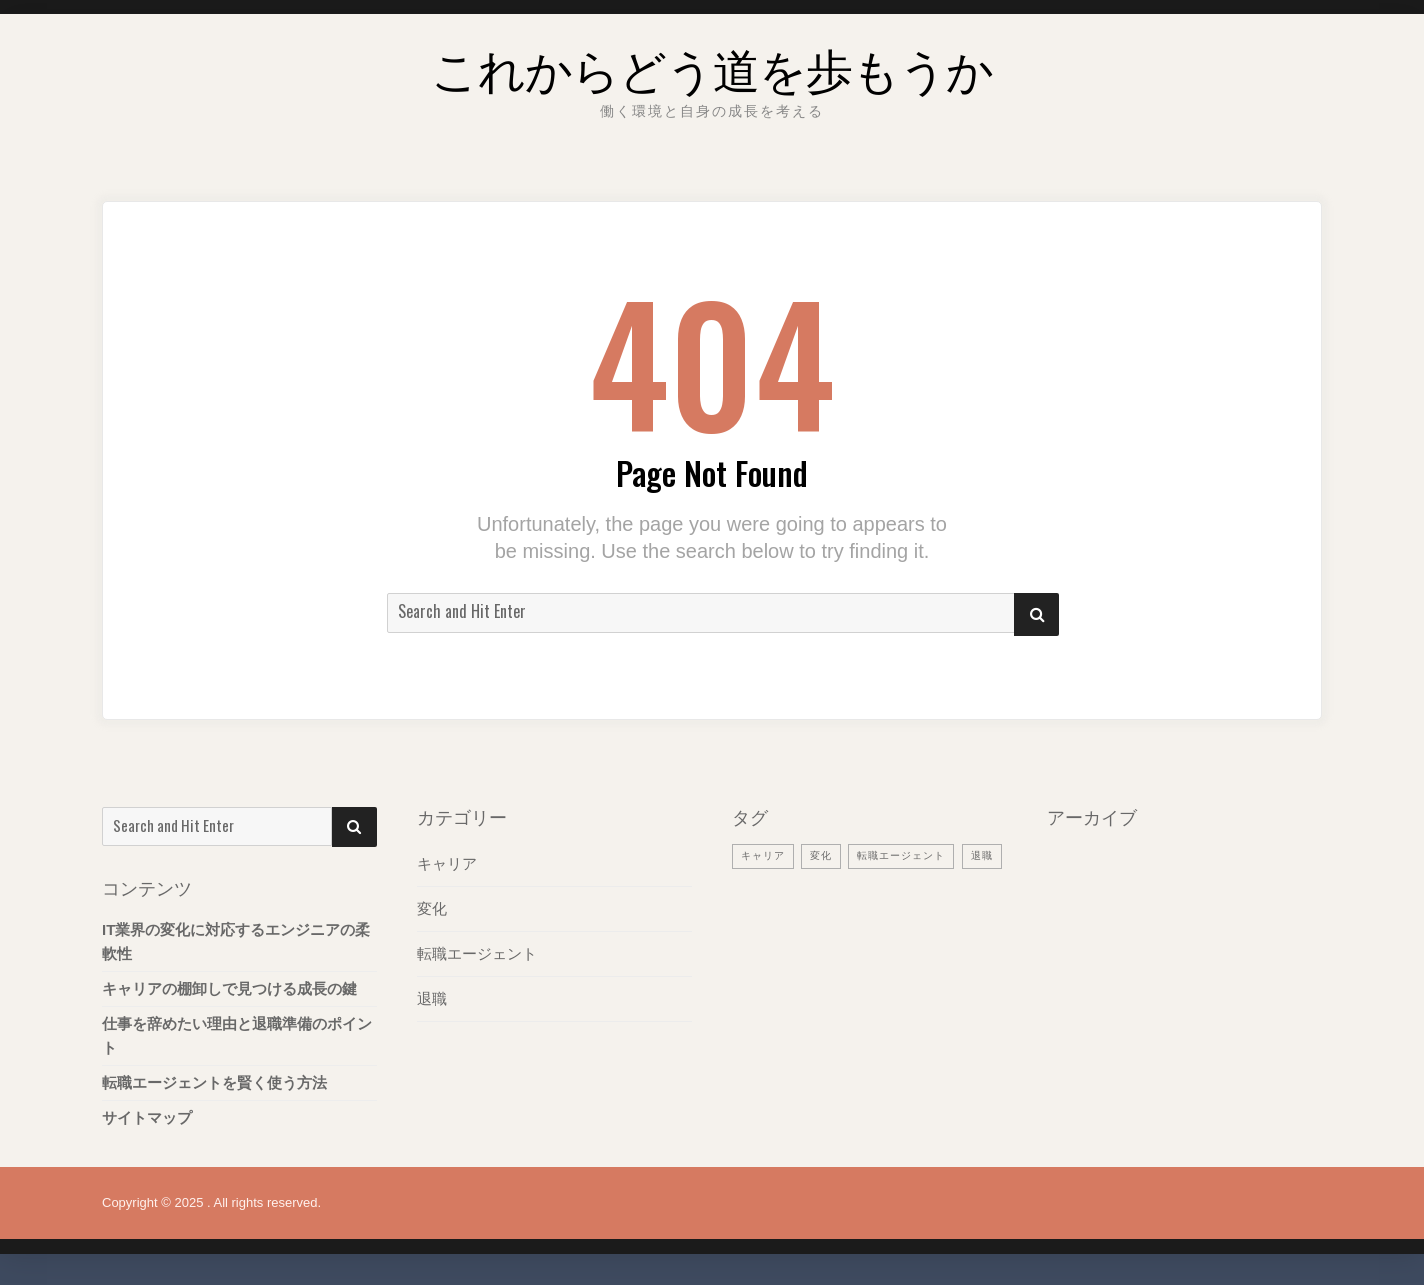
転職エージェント (477, 953)
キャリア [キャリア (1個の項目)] (765, 855)
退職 (432, 998)
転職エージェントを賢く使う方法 (214, 1082)
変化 (432, 908)
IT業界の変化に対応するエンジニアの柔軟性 (236, 941)
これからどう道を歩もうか (712, 64)
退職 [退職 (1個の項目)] (753, 886)
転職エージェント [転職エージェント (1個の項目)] (911, 855)
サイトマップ (147, 1117)
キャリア (447, 863)
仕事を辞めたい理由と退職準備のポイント (237, 1035)
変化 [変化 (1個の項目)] (826, 855)
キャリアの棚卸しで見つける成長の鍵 (229, 988)
